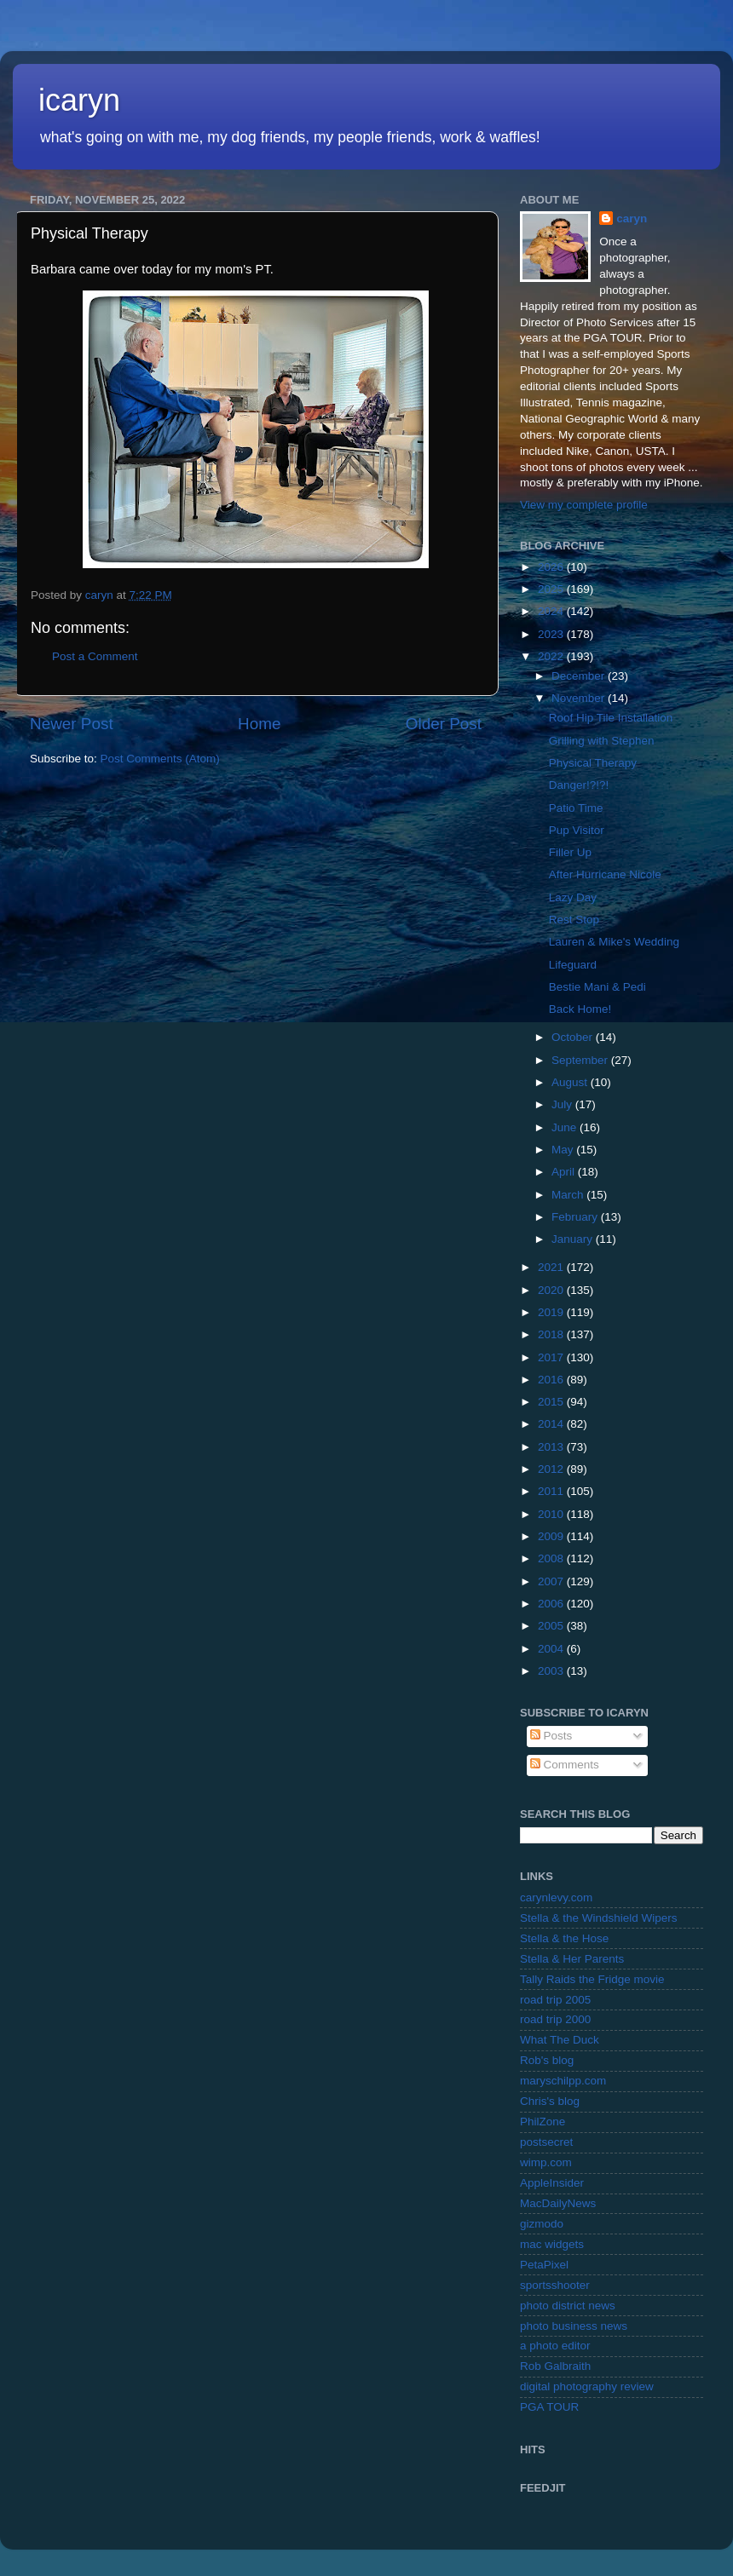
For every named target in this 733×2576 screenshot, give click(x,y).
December (579, 676)
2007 (552, 1581)
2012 (552, 1469)
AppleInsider (552, 2182)
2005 (552, 1625)
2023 (552, 634)
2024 (552, 611)
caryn (631, 218)
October (573, 1037)
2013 (552, 1446)
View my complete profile (584, 504)
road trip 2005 (555, 1999)
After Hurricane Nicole (605, 874)
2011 (552, 1491)
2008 (552, 1558)
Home (259, 724)
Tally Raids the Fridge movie (592, 1979)
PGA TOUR (549, 2407)
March (568, 1194)
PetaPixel (544, 2264)
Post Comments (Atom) (160, 758)
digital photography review (587, 2386)
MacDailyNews (558, 2203)
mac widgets (552, 2244)
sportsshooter (555, 2285)
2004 (552, 1648)
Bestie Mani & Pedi (597, 986)
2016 (552, 1379)
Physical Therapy (593, 762)
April (564, 1171)
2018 (552, 1334)
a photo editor (555, 2345)
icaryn (79, 100)
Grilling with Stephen (602, 740)
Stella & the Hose (564, 1938)
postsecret (546, 2142)
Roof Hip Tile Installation (611, 717)
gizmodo (541, 2223)
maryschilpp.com (563, 2080)
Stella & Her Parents (572, 1958)
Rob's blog (547, 2060)
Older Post (444, 724)
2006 (552, 1603)
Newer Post (71, 724)
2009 (552, 1536)
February (576, 1216)
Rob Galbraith (555, 2366)
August (571, 1082)
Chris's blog (550, 2101)
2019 (552, 1312)
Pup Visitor (576, 830)
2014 (552, 1423)
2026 (552, 567)
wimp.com (546, 2162)
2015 (552, 1401)
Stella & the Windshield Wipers (599, 1918)
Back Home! (580, 1009)
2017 (552, 1357)
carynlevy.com (556, 1897)
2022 (552, 656)
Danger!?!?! (579, 785)
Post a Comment (95, 656)
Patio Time (576, 808)
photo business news (573, 2326)
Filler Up (570, 852)
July (563, 1104)
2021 (552, 1267)
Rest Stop (574, 919)
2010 (552, 1514)
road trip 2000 (555, 2019)
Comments (564, 1764)
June (565, 1127)
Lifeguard (573, 964)
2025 (552, 589)
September (581, 1060)
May (563, 1149)
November (579, 698)
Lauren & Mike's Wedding (614, 941)
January (573, 1239)
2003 (552, 1671)
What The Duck (559, 2039)
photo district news (567, 2305)
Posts (551, 1735)
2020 (552, 1290)
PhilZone (542, 2121)
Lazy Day (573, 897)
